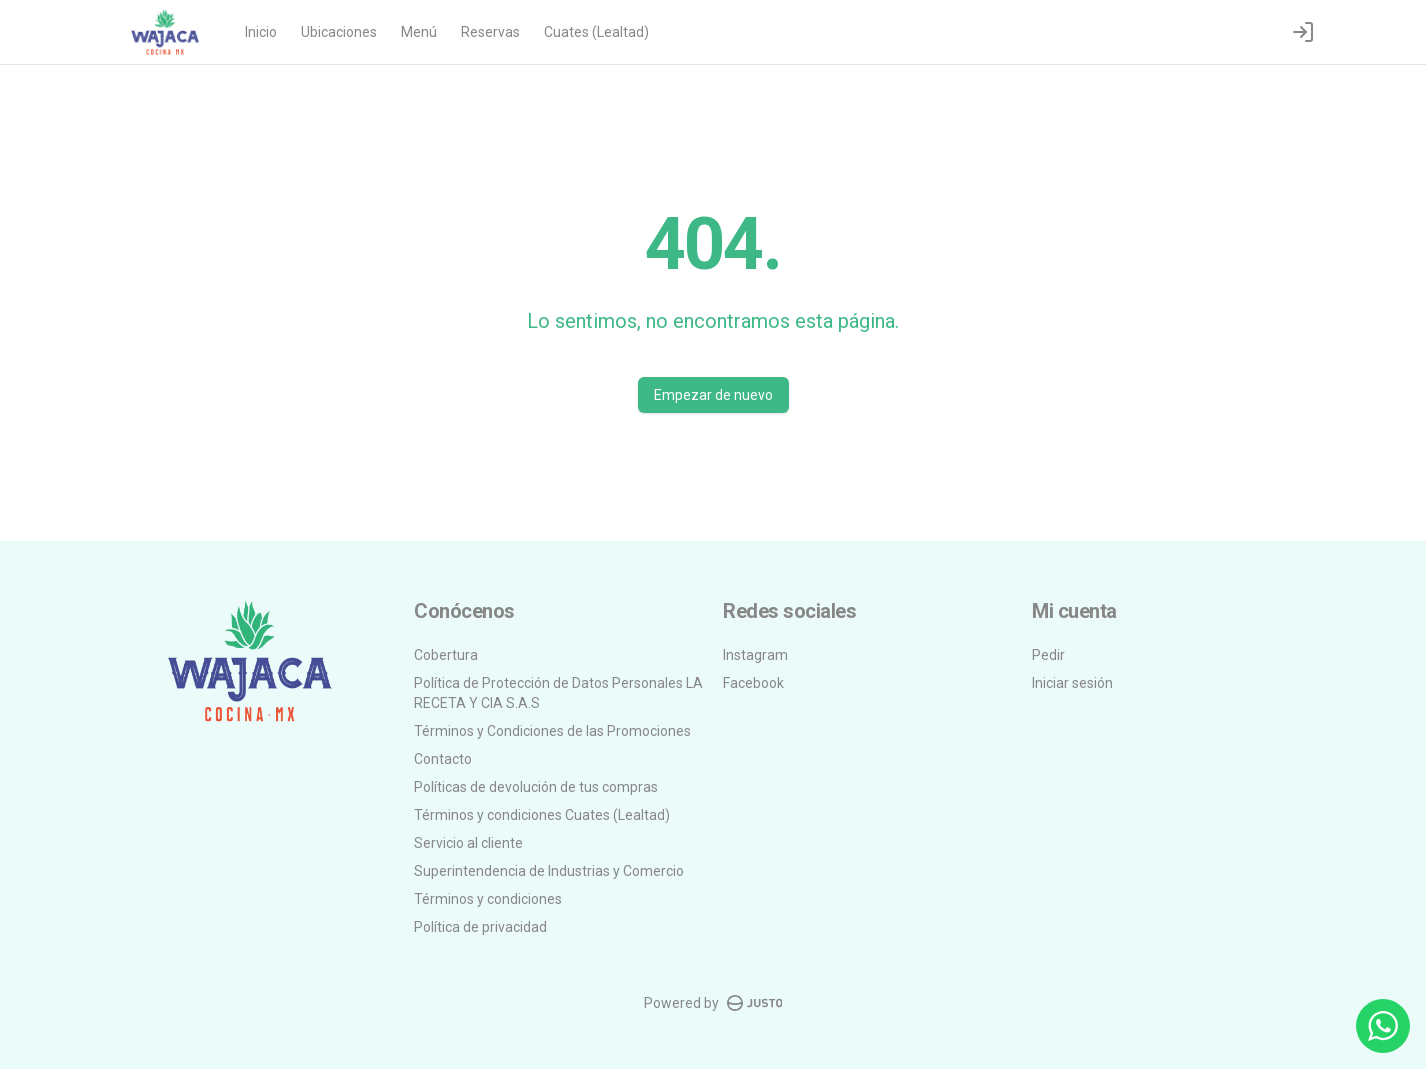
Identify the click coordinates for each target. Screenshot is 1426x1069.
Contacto (443, 759)
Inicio (261, 32)
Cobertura (446, 655)
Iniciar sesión (1072, 683)
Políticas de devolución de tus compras (536, 787)
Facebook (753, 683)
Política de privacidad (480, 927)
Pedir (1048, 655)
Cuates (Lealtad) (596, 32)
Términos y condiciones (488, 899)
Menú (419, 32)
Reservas (490, 32)
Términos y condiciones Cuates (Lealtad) (542, 815)
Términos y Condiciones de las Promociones (552, 731)
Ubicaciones (339, 32)
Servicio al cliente (468, 843)
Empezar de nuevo (713, 395)
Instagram (755, 655)
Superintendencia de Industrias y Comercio (549, 871)
